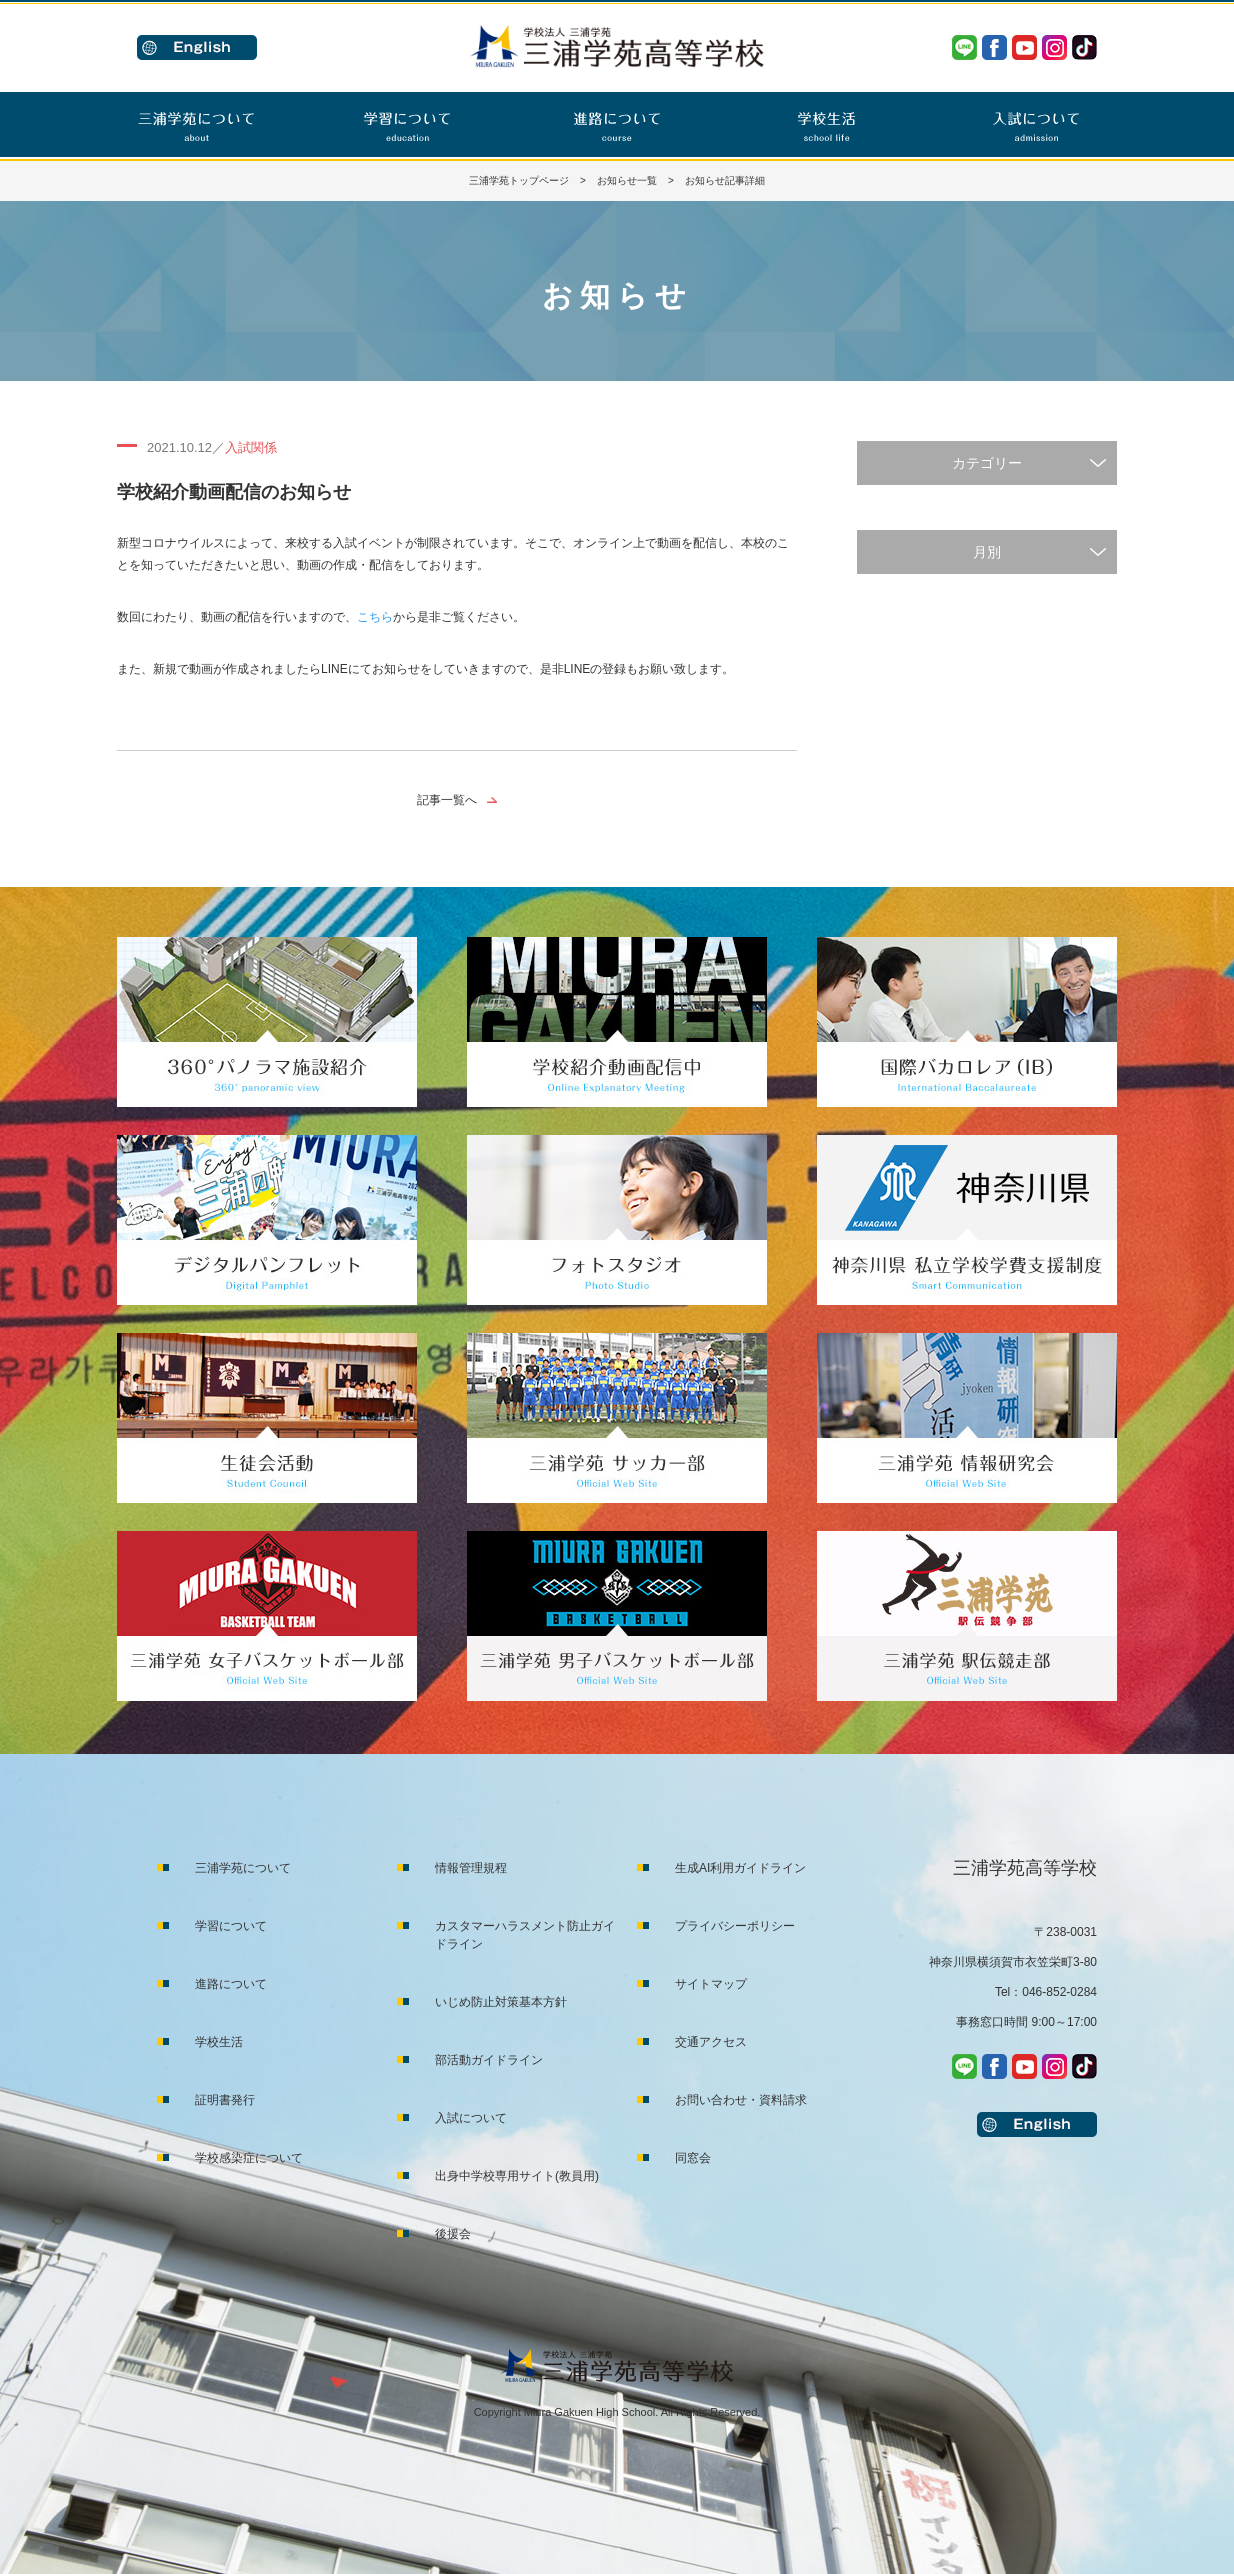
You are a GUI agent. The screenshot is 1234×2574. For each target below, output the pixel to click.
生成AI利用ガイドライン (740, 1868)
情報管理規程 (471, 1868)
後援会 (453, 2234)
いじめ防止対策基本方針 (501, 2002)
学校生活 (219, 2042)
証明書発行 (225, 2100)
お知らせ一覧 (627, 180)
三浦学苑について (243, 1868)
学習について (231, 1926)
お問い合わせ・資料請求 (741, 2100)
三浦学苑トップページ (519, 180)
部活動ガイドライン (489, 2060)
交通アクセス (711, 2042)
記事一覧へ (447, 800)
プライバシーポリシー (735, 1926)
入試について (471, 2118)
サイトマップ (711, 1984)
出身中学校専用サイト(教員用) (517, 2176)
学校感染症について (249, 2158)
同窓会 (693, 2158)
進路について (231, 1984)
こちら (375, 617)
